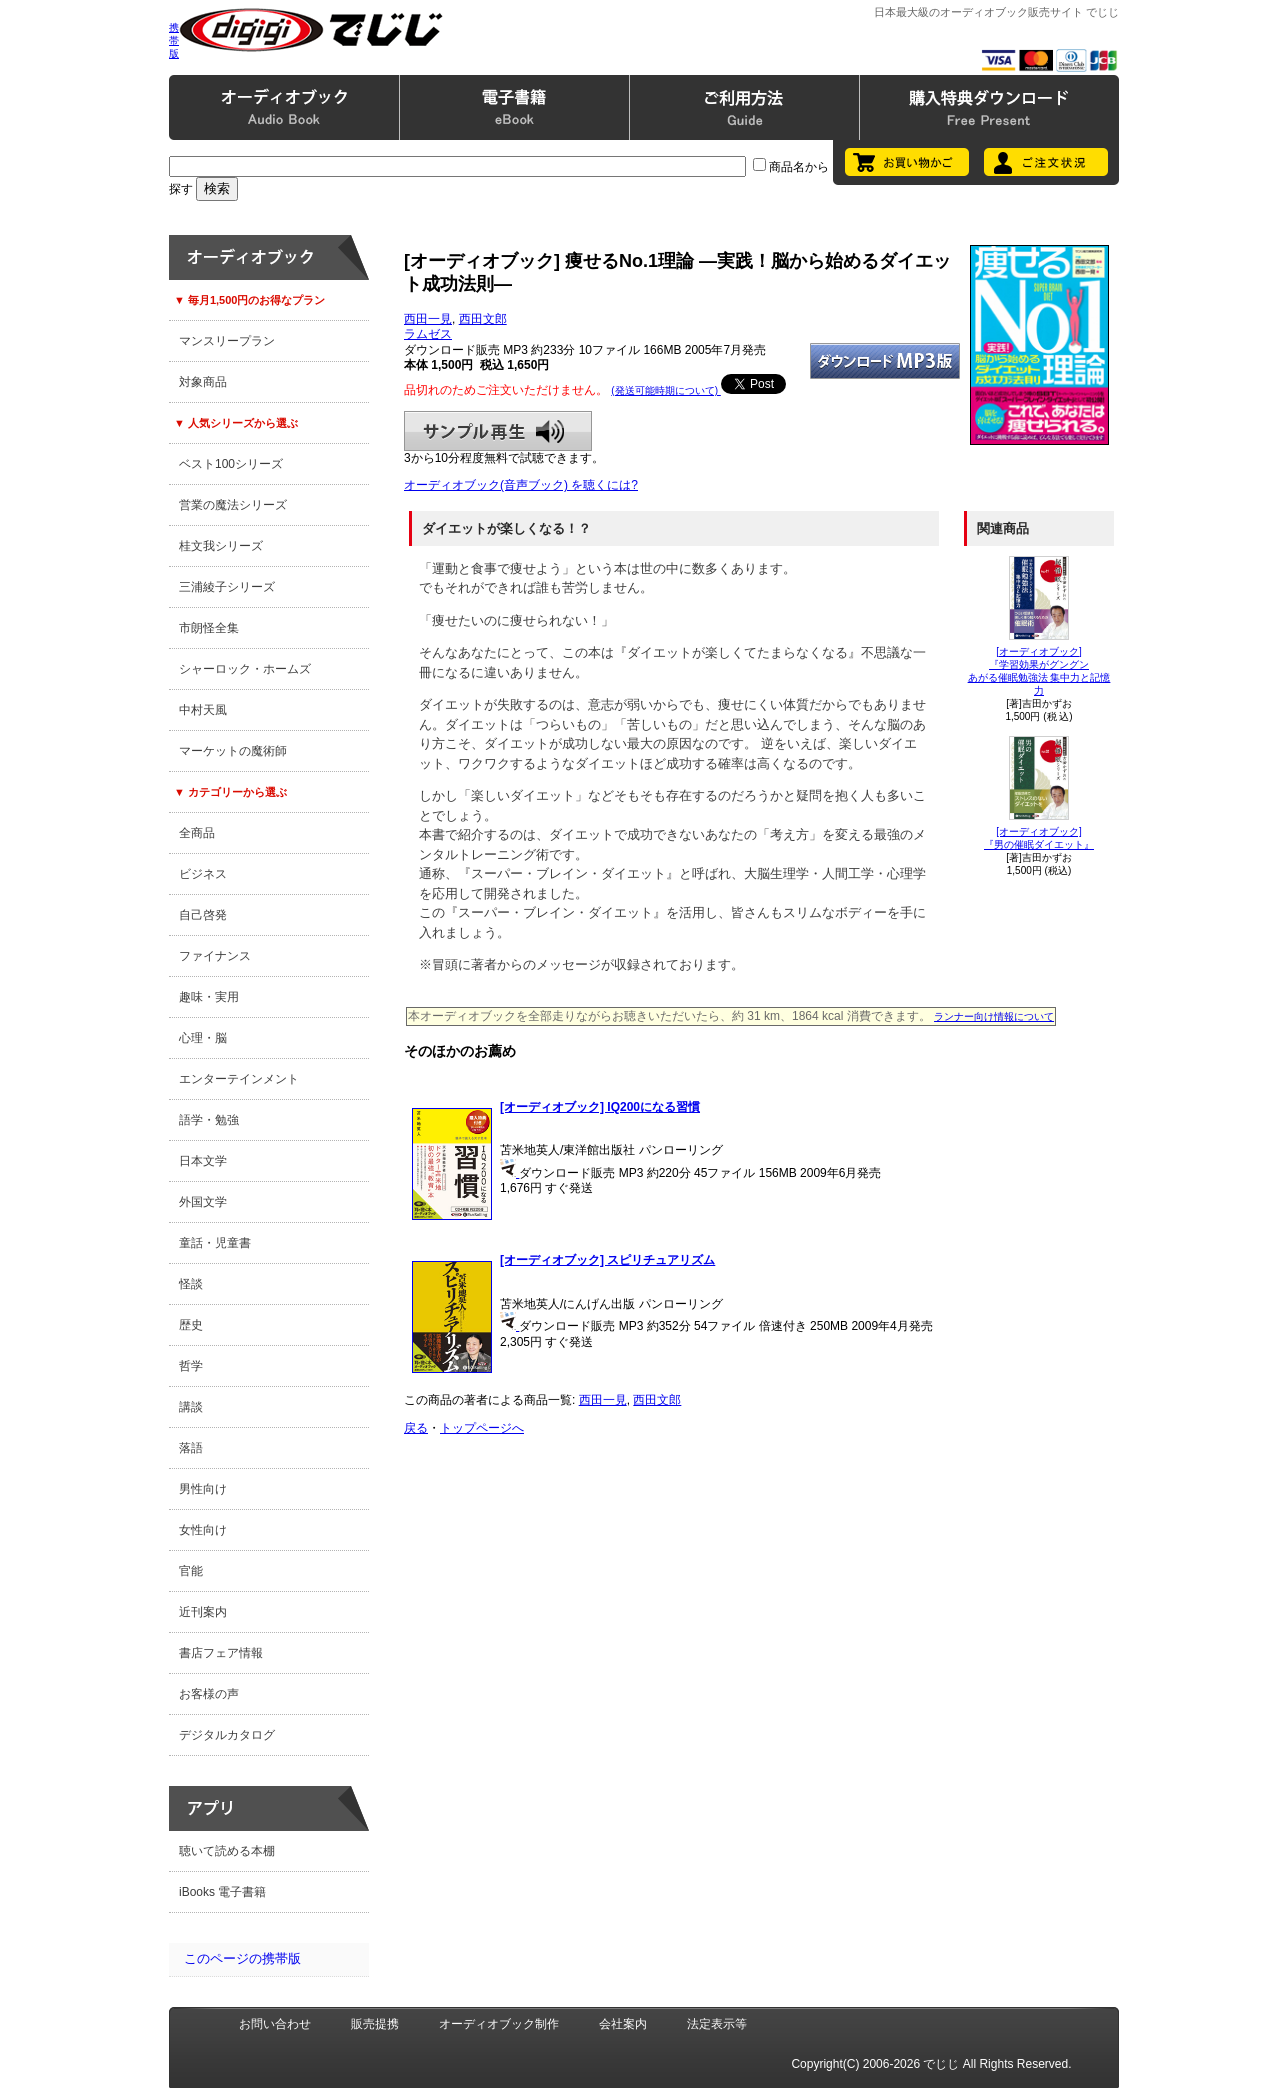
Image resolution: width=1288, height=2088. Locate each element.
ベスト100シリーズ (231, 464)
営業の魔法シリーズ (233, 505)
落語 (191, 1448)
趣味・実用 (209, 997)
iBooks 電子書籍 (222, 1892)
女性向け (203, 1530)
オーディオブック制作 (499, 2024)
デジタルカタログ (227, 1735)
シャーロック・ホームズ (245, 669)
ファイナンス (215, 956)
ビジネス (203, 874)
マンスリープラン (227, 341)
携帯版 (174, 40)
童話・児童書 (215, 1243)
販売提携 (375, 2024)
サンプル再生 (498, 431)
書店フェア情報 (221, 1653)
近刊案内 (203, 1612)
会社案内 (623, 2024)
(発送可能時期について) (665, 390)
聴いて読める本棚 (227, 1851)
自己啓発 (203, 915)
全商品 (197, 833)
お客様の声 (209, 1694)
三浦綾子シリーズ (227, 587)
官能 (191, 1571)
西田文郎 (483, 319)
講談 (191, 1407)
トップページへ (482, 1428)
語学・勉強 (209, 1120)
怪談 (191, 1284)
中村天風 (203, 710)
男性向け (203, 1489)
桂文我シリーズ (221, 546)
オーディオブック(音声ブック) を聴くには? (521, 485)
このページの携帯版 (242, 1958)
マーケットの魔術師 (233, 751)
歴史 (191, 1325)
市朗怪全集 (209, 628)
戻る (416, 1428)
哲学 (191, 1366)
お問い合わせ (275, 2024)
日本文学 (203, 1161)
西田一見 (428, 319)
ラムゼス (428, 334)
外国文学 (203, 1202)
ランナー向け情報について (994, 1016)
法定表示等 (717, 2024)
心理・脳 (203, 1038)
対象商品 (203, 382)
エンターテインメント (239, 1079)
